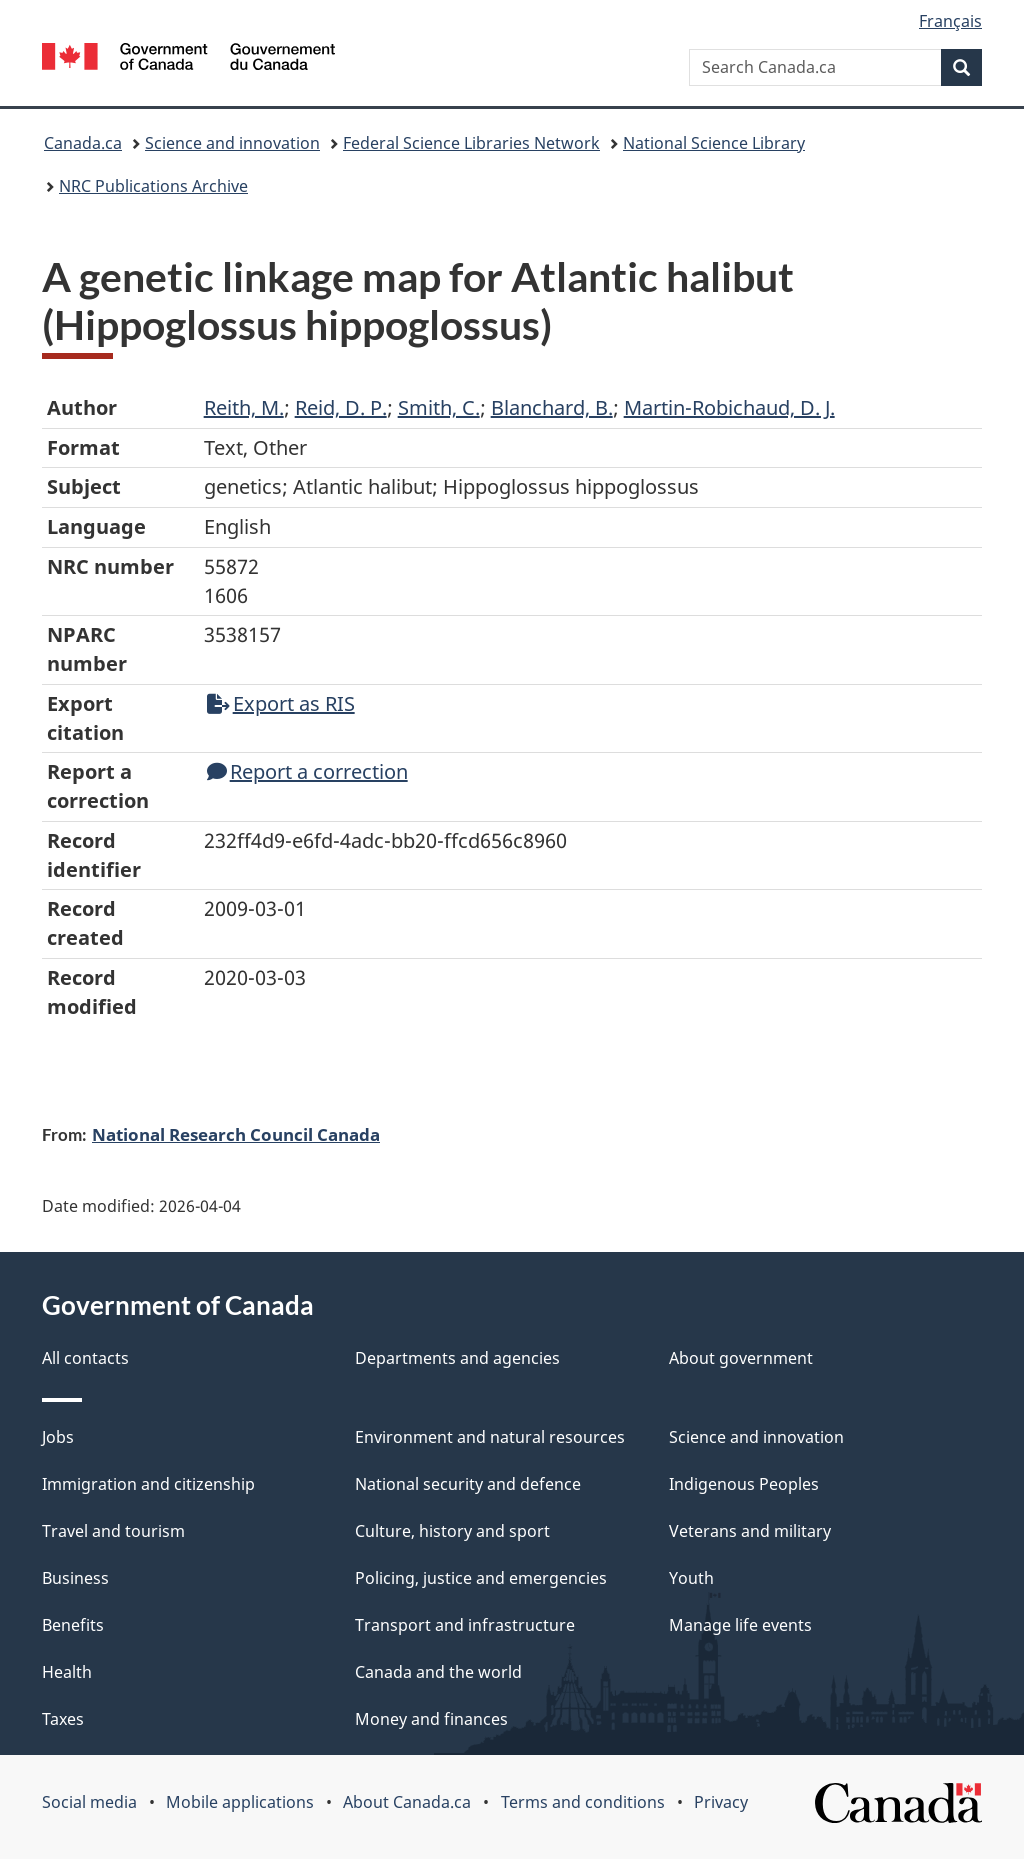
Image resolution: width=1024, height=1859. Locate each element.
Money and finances (431, 1719)
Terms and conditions (583, 1802)
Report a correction (307, 771)
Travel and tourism (113, 1531)
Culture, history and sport (452, 1531)
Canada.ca (83, 143)
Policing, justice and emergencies (481, 1578)
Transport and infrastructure (465, 1625)
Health (67, 1672)
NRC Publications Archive (153, 186)
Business (75, 1578)
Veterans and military (750, 1531)
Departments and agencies (457, 1358)
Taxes (63, 1719)
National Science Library (714, 143)
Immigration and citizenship (148, 1484)
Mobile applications (240, 1802)
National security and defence (468, 1484)
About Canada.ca (407, 1802)
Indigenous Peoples (744, 1484)
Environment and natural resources (490, 1437)
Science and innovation (232, 143)
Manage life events (740, 1625)
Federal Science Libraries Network (471, 143)
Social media (89, 1802)
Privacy (721, 1802)
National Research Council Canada (236, 1134)
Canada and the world (438, 1672)
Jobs (58, 1437)
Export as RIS (281, 703)
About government (741, 1358)
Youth (691, 1578)
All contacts (85, 1358)
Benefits (73, 1625)
